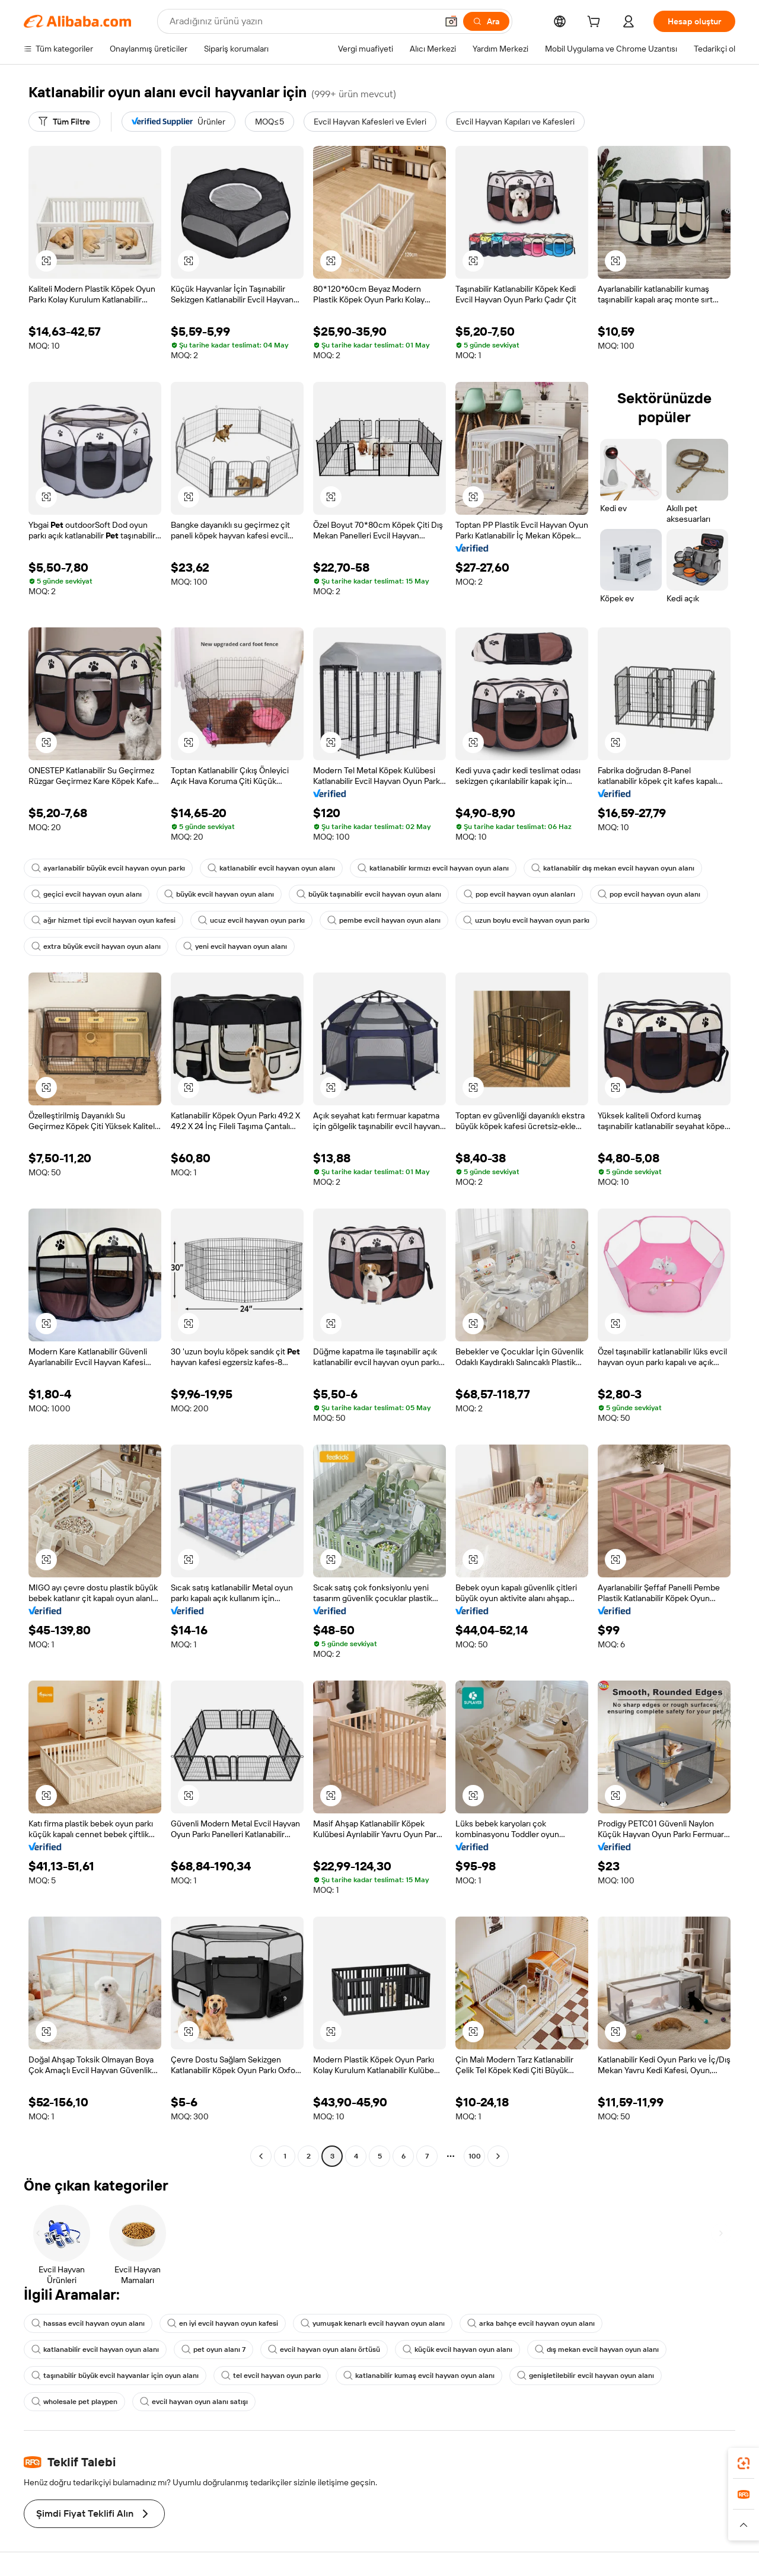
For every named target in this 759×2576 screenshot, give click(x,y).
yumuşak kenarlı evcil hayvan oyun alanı (373, 2323)
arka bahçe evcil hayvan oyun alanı (531, 2323)
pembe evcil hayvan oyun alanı (384, 920)
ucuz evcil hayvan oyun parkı (251, 920)
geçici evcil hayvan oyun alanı (86, 894)
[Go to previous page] (261, 2156)
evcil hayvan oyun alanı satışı (194, 2401)
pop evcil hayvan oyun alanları (519, 894)
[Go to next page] (498, 2156)
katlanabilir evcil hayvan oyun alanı (271, 868)
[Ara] (486, 21)
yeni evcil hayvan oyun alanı (235, 946)
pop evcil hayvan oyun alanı (649, 894)
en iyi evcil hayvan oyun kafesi (222, 2323)
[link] (743, 2463)
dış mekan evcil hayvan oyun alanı (597, 2349)
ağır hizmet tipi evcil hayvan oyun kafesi (103, 920)
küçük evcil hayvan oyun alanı (457, 2349)
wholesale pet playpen (74, 2401)
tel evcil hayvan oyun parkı (271, 2375)
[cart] (596, 23)
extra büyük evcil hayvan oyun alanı (96, 946)
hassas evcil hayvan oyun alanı (88, 2323)
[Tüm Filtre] (64, 121)
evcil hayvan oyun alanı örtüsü (324, 2349)
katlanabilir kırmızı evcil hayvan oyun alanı (433, 868)
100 (474, 2156)
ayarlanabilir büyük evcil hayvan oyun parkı (108, 868)
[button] (451, 21)
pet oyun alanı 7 (213, 2349)
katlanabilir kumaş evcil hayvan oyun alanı (419, 2375)
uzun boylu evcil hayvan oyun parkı (526, 920)
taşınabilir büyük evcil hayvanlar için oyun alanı (115, 2375)
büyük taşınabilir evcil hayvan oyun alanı (368, 894)
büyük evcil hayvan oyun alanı (219, 894)
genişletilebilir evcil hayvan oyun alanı (585, 2375)
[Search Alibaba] (302, 21)
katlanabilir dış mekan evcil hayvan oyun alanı (612, 868)
